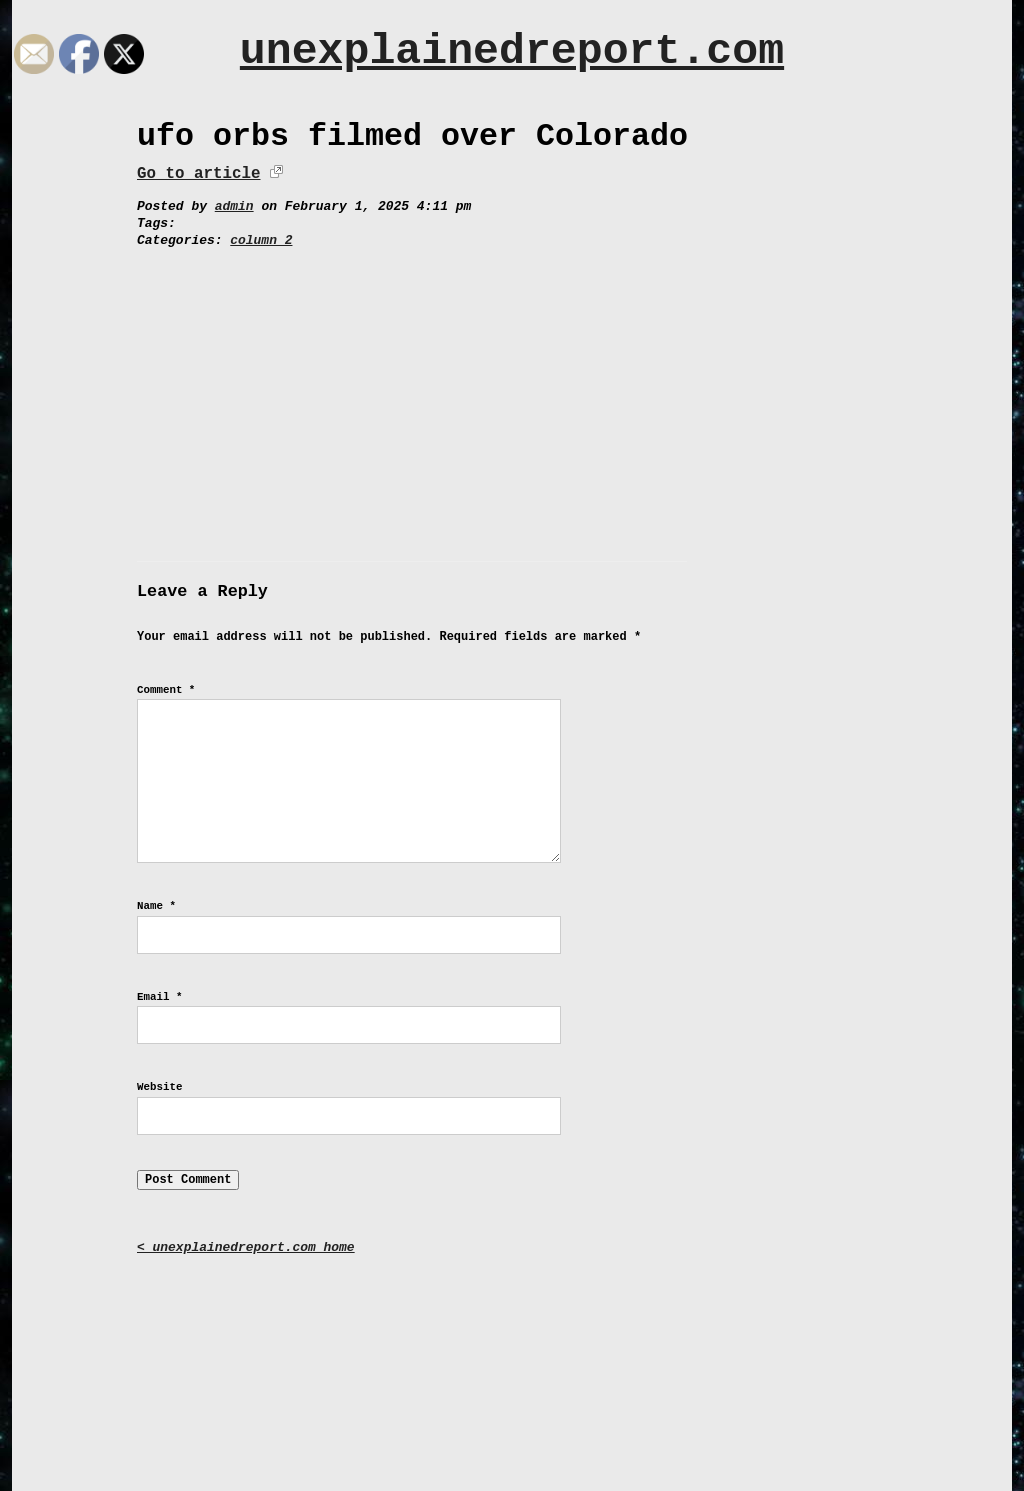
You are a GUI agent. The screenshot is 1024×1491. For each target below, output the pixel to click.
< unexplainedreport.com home (246, 1247)
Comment (166, 690)
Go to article (198, 174)
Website (159, 1087)
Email (159, 997)
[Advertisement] (512, 399)
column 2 (261, 240)
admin (234, 206)
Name (156, 906)
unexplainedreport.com (512, 51)
